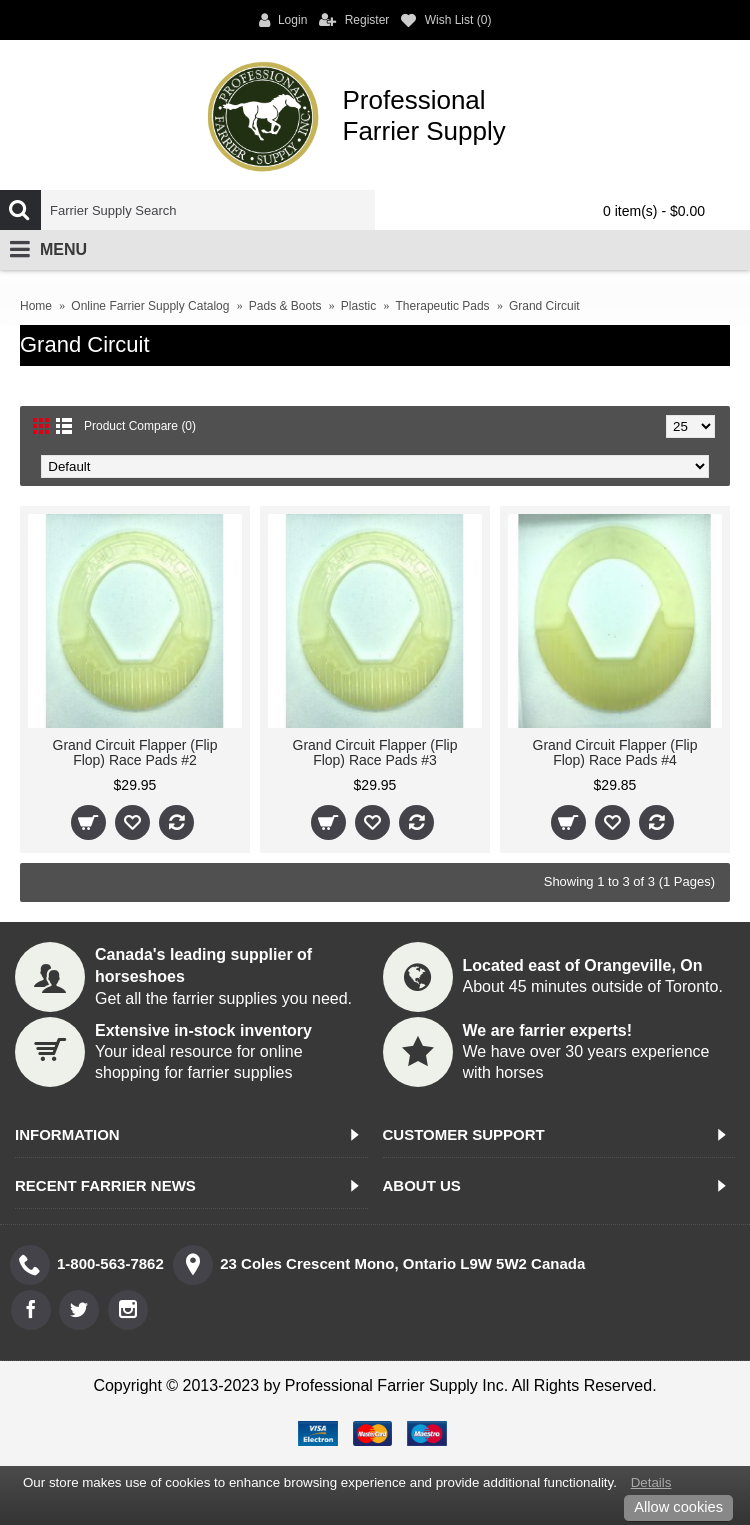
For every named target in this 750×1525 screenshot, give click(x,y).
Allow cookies (678, 1507)
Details (651, 1482)
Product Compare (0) (140, 426)
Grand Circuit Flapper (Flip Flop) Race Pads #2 (135, 752)
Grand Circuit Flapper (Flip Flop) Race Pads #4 (615, 752)
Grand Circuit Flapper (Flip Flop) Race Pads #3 (375, 752)
